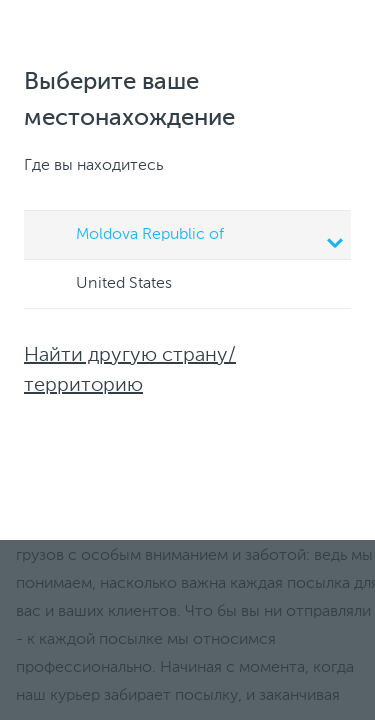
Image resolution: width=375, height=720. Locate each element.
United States (105, 285)
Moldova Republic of (190, 237)
